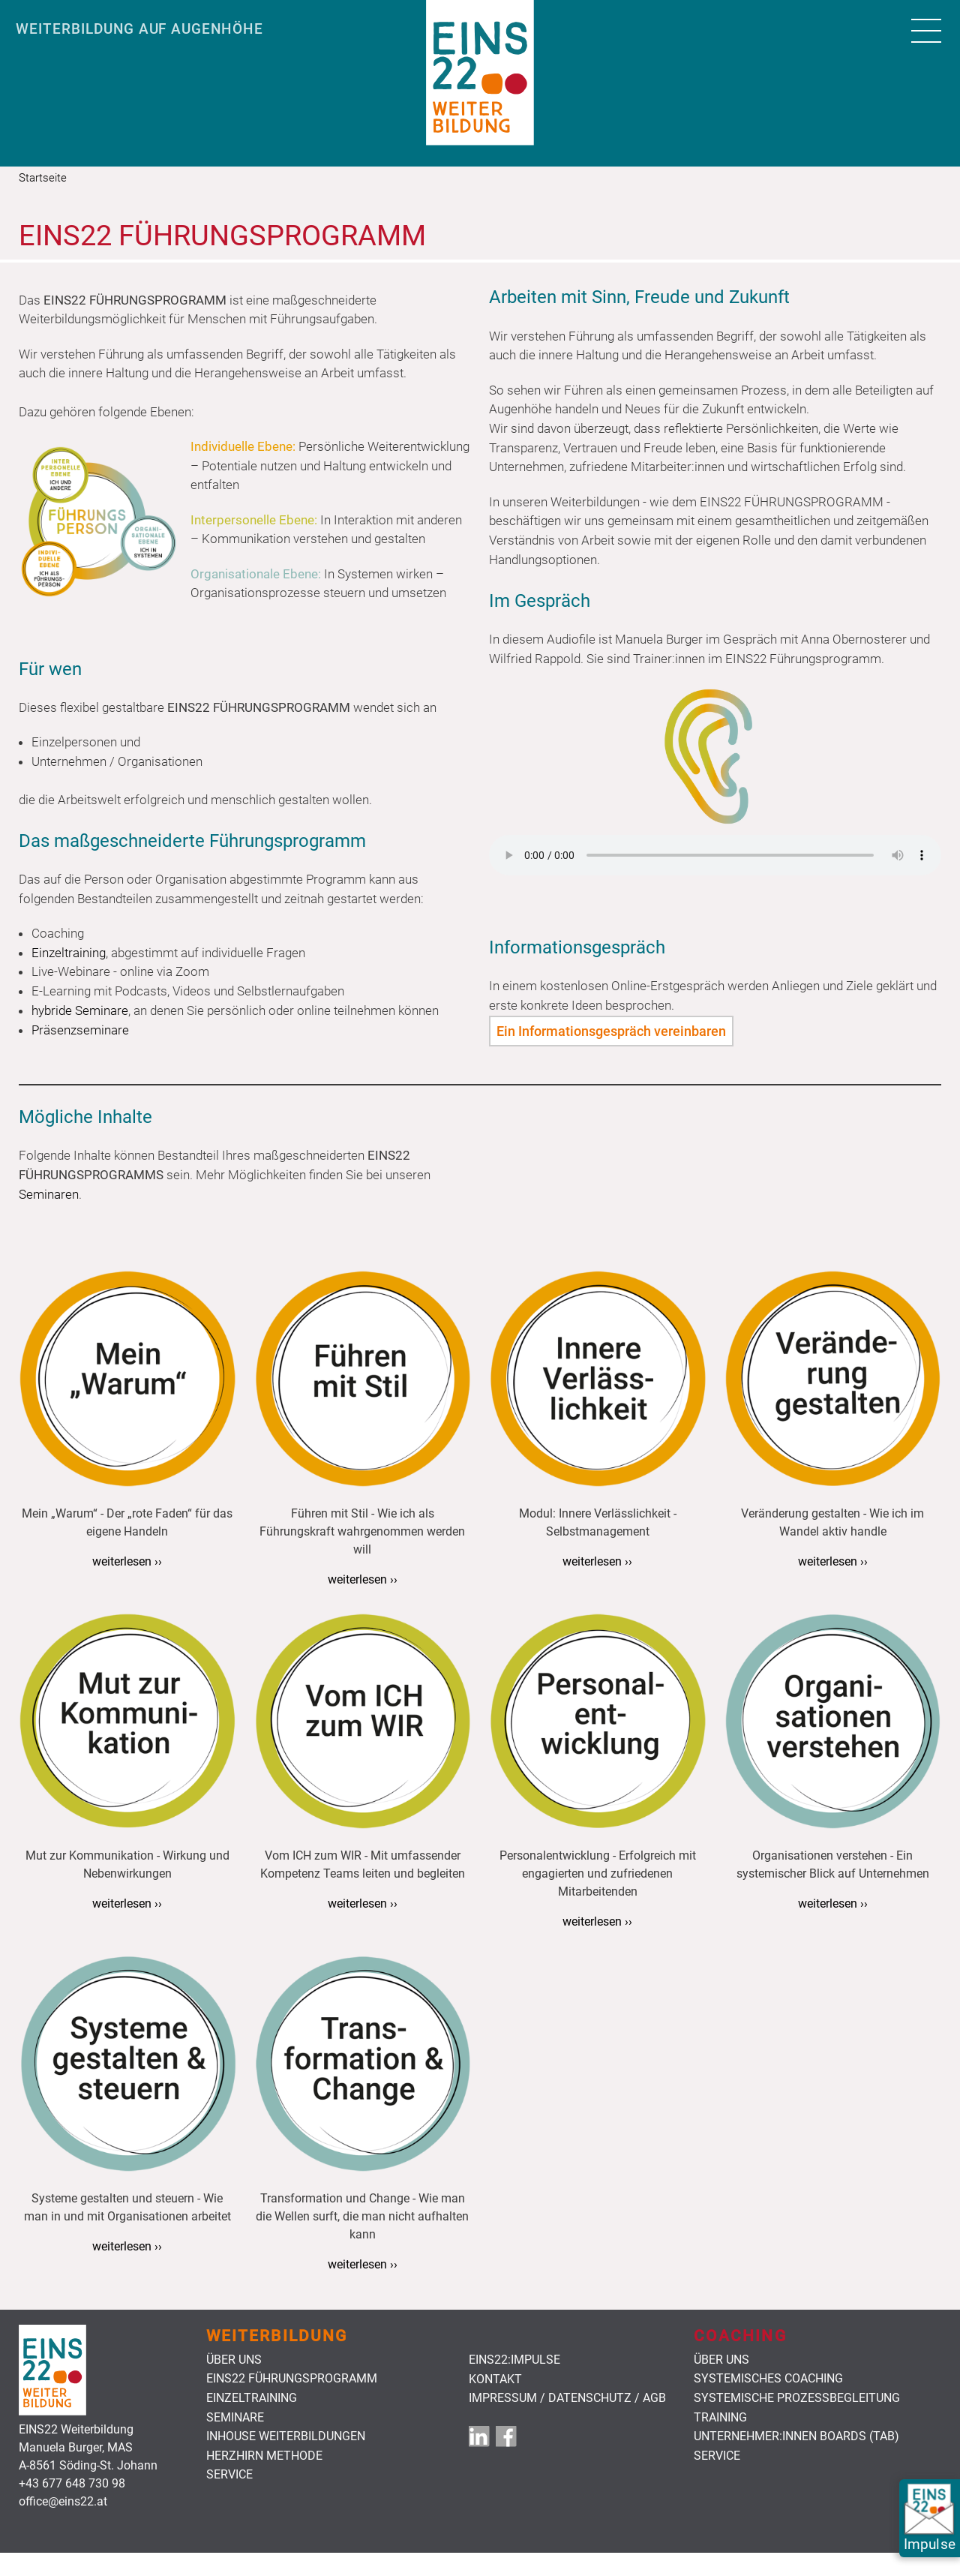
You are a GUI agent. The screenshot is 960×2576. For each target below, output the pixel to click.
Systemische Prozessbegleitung (797, 2398)
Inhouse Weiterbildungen (285, 2436)
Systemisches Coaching (768, 2378)
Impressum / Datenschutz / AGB (567, 2398)
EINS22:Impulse (514, 2360)
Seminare (235, 2417)
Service (229, 2474)
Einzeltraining (251, 2398)
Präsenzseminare (80, 1029)
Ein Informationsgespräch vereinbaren (611, 1031)
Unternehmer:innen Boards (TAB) (796, 2436)
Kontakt (495, 2379)
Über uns (234, 2360)
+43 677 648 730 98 (72, 2483)
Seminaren (49, 1194)
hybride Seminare (80, 1010)
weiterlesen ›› (127, 1561)
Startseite (43, 178)
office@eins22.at (63, 2501)
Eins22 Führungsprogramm (291, 2378)
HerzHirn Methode (264, 2456)
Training (720, 2417)
